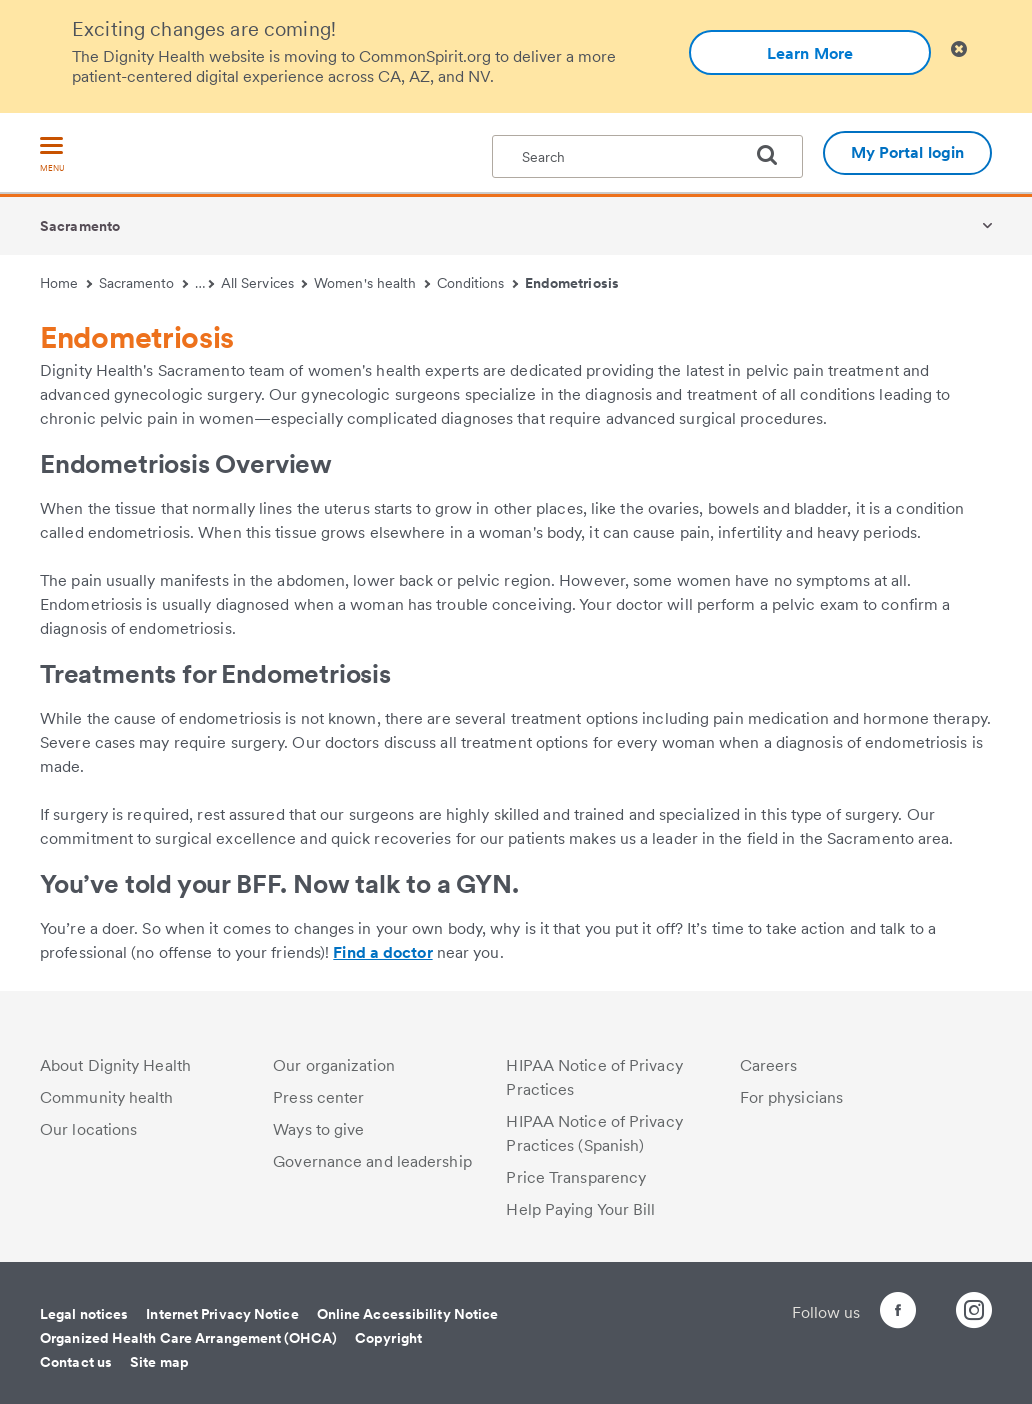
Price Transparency (576, 1177)
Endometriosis (572, 283)
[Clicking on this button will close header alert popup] (959, 49)
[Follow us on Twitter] (918, 1301)
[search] (775, 155)
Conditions (477, 283)
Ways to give (318, 1129)
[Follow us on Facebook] (862, 1313)
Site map (159, 1362)
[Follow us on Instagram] (974, 1313)
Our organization (334, 1065)
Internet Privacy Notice (222, 1314)
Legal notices (84, 1314)
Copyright (388, 1338)
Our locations (88, 1129)
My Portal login (908, 152)
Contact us (76, 1362)
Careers (769, 1065)
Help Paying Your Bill (580, 1209)
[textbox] (647, 156)
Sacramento (80, 226)
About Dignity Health (115, 1065)
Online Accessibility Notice (408, 1314)
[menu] (52, 155)
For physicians (791, 1097)
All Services (264, 283)
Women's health (372, 283)
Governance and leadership (372, 1161)
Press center (318, 1097)
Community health (107, 1097)
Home (66, 283)
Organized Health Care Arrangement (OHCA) (188, 1338)
